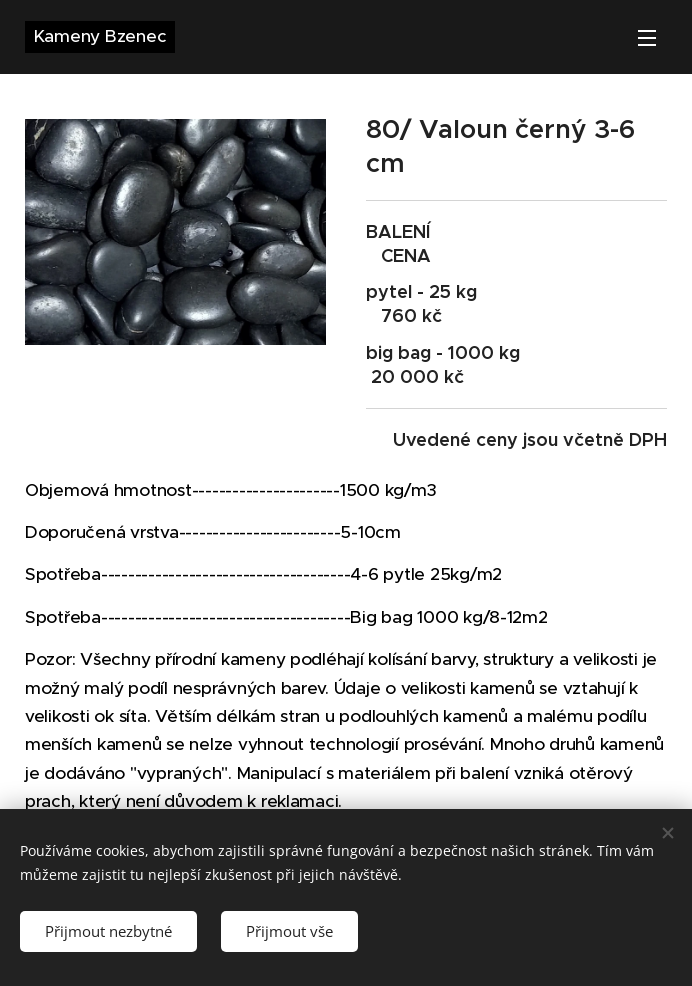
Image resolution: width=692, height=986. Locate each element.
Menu (647, 38)
